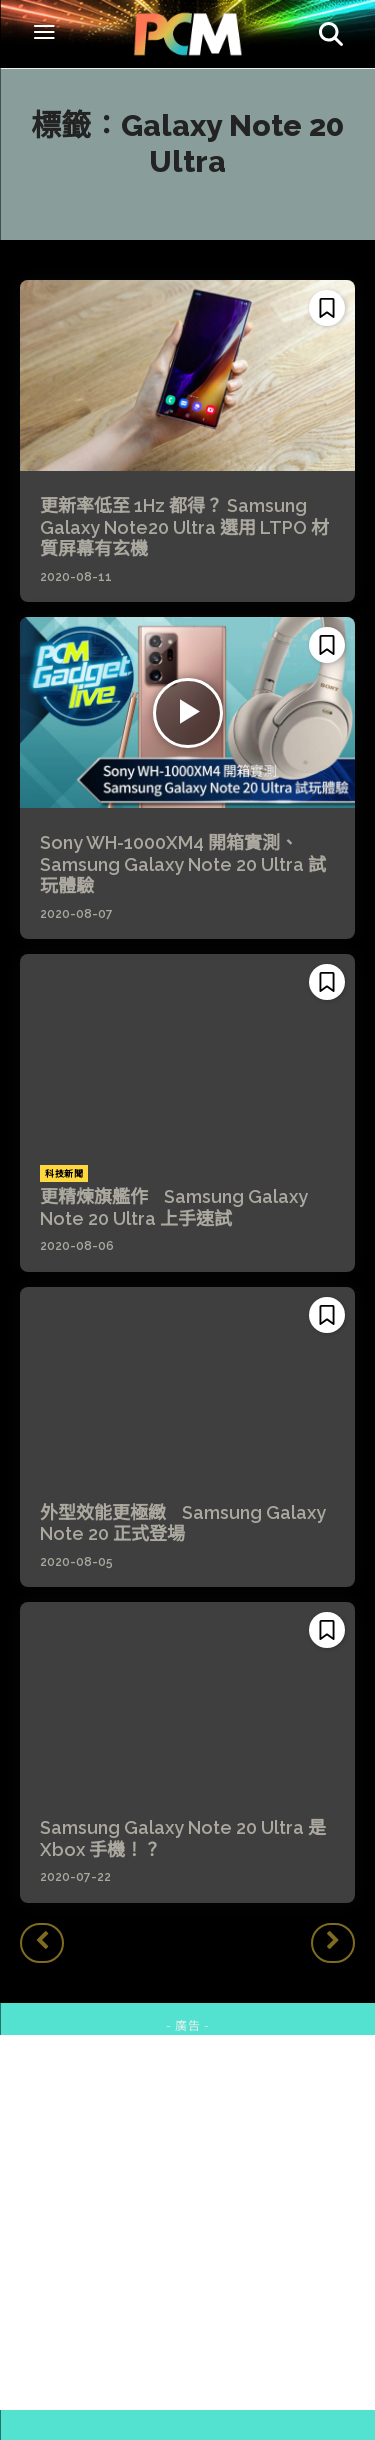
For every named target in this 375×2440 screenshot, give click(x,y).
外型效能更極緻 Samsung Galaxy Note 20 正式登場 (183, 1523)
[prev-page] (42, 1943)
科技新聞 (64, 1174)
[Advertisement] (187, 2222)
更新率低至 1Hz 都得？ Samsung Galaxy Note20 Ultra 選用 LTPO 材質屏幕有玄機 (184, 527)
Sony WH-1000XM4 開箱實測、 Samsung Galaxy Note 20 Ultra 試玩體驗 (183, 864)
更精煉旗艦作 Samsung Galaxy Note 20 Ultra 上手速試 (174, 1207)
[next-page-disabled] (333, 1943)
